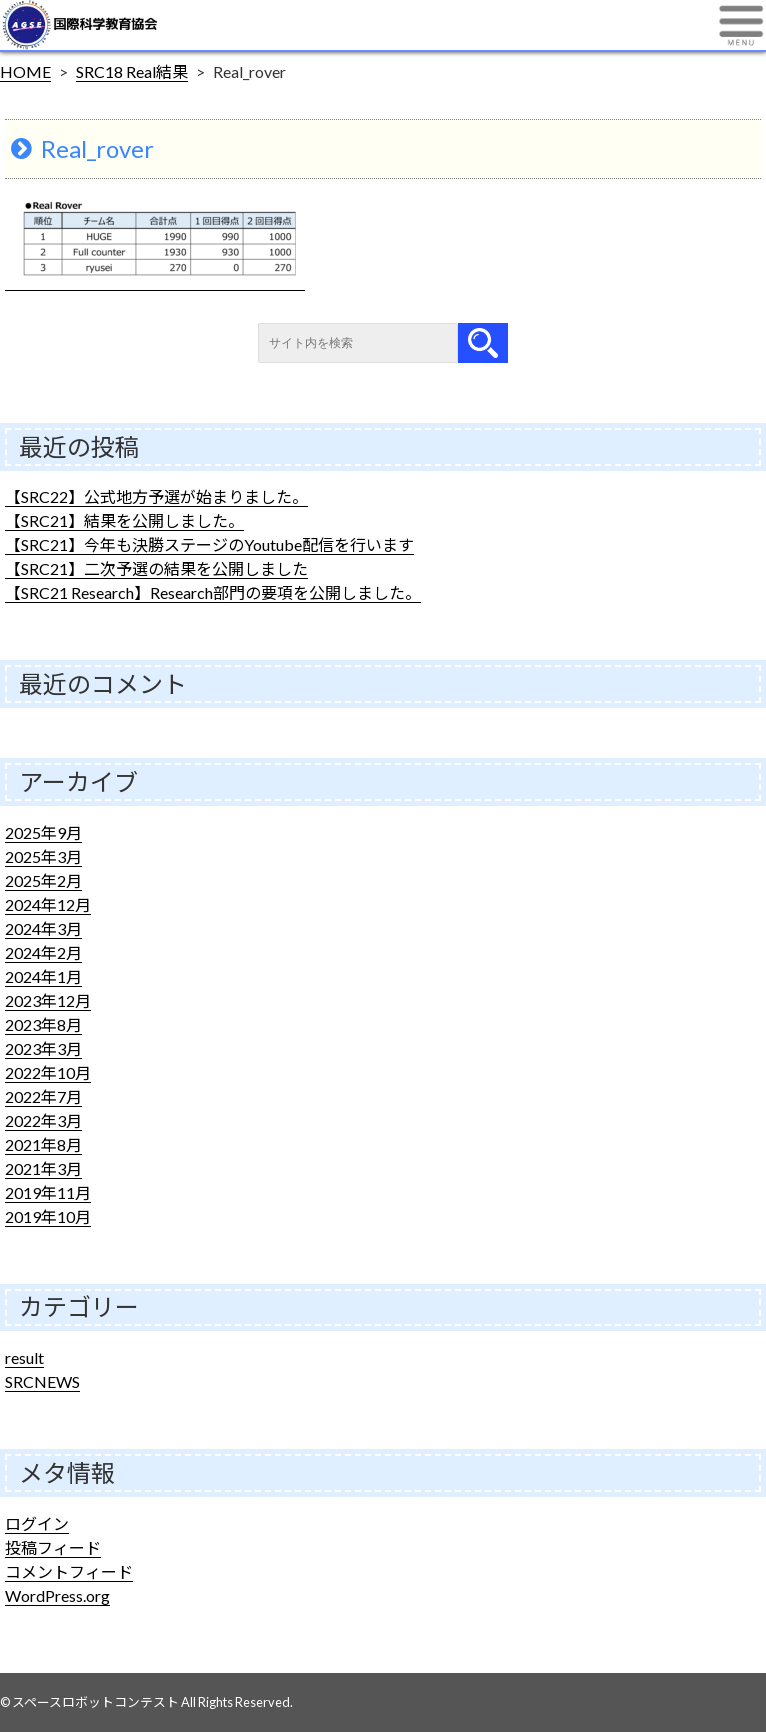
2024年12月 (48, 904)
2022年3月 (43, 1120)
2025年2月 (43, 880)
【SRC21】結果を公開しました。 (124, 520)
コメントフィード (69, 1571)
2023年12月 (48, 1000)
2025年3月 (43, 856)
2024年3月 (43, 928)
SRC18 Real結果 (132, 71)
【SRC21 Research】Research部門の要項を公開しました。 (213, 592)
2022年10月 (48, 1072)
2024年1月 (43, 976)
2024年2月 (43, 952)
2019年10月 (48, 1216)
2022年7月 (43, 1096)
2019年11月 (48, 1192)
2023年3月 (43, 1048)
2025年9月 (43, 832)
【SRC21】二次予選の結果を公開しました (156, 568)
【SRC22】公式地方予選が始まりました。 (156, 496)
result (24, 1357)
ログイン (37, 1523)
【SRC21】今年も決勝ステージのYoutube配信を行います (209, 544)
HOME (25, 71)
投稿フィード (53, 1547)
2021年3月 (43, 1168)
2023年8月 (43, 1024)
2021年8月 (43, 1144)
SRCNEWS (42, 1381)
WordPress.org (57, 1595)
